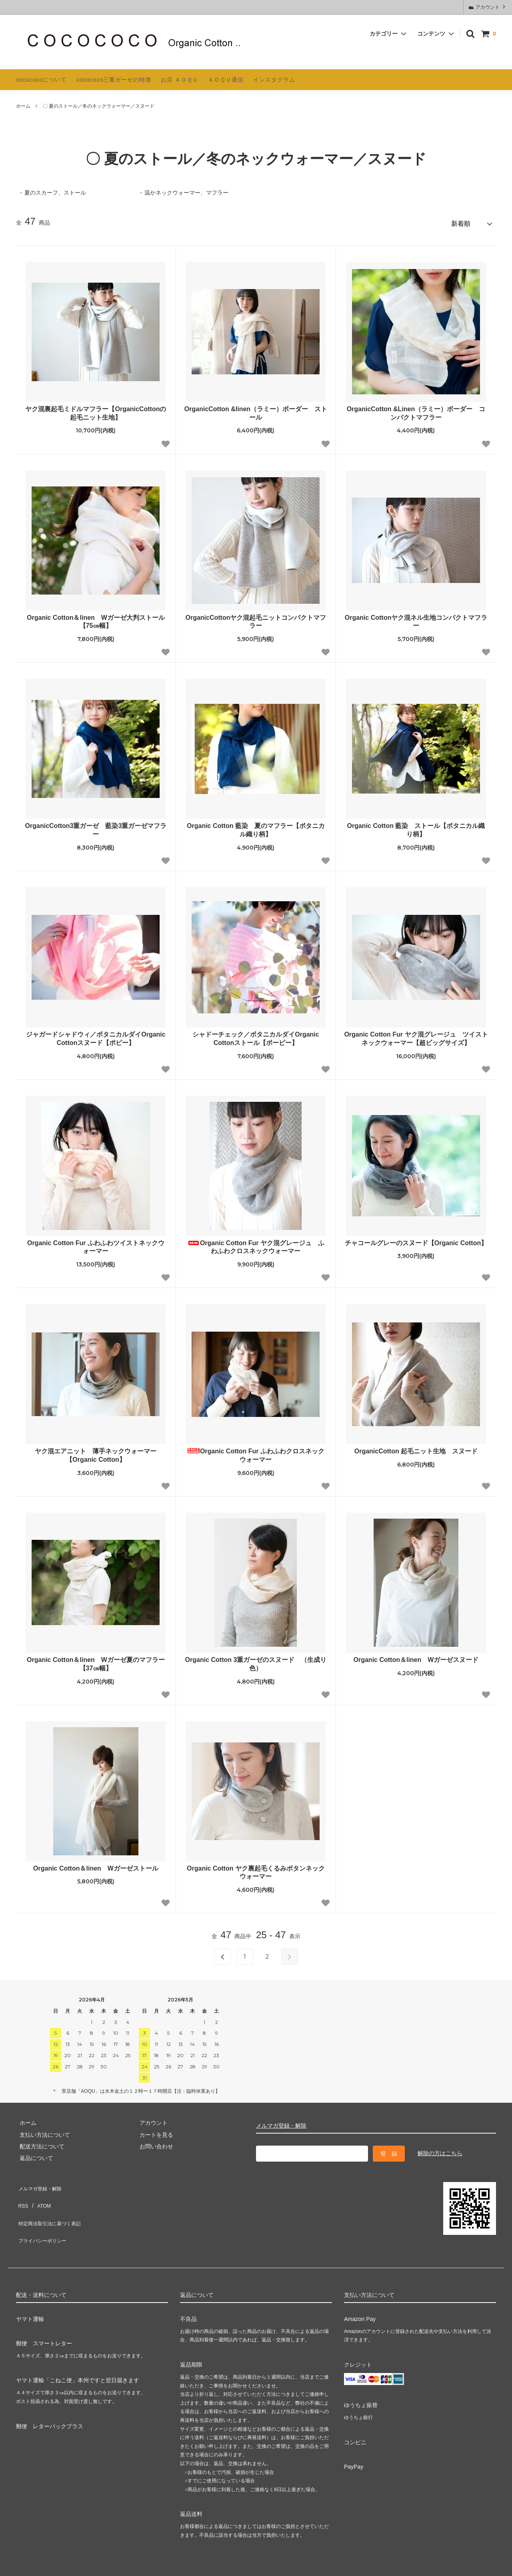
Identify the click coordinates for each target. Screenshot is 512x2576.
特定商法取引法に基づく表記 (52, 2206)
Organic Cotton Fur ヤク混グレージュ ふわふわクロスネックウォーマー (255, 1243)
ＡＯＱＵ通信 (226, 79)
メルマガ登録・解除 (281, 2122)
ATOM (40, 2194)
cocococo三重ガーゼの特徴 (113, 79)
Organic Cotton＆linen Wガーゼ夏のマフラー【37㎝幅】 (96, 1660)
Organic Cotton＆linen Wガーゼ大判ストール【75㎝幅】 (96, 618)
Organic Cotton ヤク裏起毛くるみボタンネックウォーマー (256, 1869)
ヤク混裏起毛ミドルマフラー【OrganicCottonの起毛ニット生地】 (95, 410)
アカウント (488, 6)
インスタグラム (274, 79)
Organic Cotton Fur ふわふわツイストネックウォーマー (95, 1243)
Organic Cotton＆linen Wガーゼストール (95, 1864)
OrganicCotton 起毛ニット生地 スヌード (416, 1448)
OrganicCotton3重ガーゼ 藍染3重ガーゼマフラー (96, 826)
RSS (22, 2194)
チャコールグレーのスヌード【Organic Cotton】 (416, 1239)
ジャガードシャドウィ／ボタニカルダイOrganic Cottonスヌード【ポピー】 (95, 1035)
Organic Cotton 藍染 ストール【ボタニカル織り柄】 (416, 826)
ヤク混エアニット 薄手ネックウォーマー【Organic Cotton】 (95, 1452)
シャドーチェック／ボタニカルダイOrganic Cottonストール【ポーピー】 (255, 1035)
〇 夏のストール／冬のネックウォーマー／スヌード (98, 106)
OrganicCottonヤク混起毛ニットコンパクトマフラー (255, 618)
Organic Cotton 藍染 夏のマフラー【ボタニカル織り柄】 (256, 826)
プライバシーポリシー (44, 2218)
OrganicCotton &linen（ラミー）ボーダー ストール (255, 410)
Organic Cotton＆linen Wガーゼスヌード (416, 1656)
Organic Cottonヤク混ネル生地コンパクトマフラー (416, 618)
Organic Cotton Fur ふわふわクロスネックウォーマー (255, 1452)
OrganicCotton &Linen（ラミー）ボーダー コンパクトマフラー (416, 410)
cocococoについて (41, 79)
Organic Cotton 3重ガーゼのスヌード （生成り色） (256, 1660)
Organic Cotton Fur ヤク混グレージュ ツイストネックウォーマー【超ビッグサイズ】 (416, 1035)
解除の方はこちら (440, 2150)
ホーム (23, 106)
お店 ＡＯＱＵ (179, 79)
